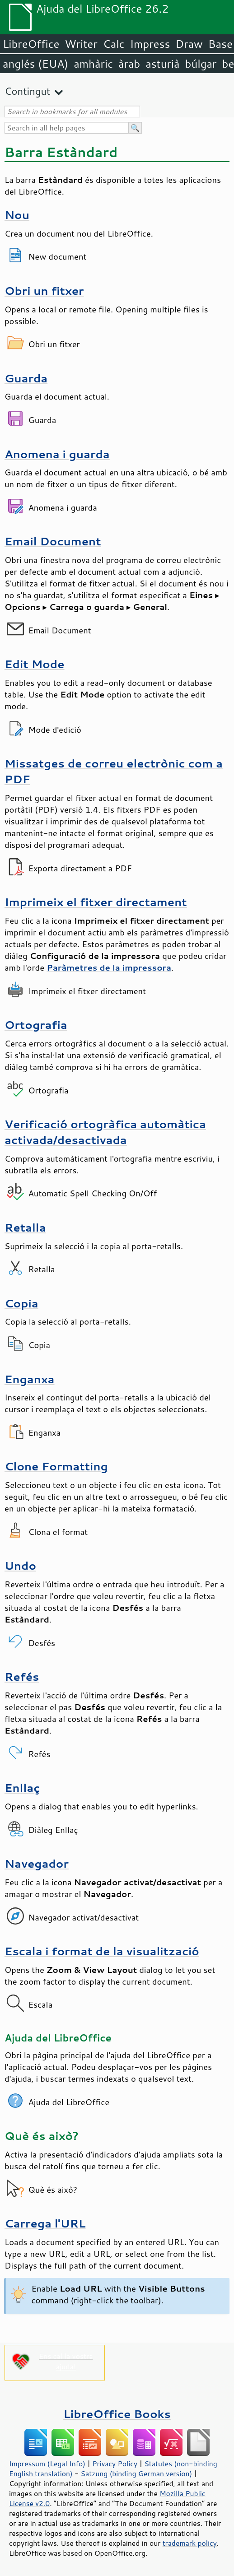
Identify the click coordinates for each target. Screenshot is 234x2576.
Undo (20, 1565)
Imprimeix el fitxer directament (96, 902)
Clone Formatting (56, 1466)
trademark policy (190, 2543)
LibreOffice (31, 43)
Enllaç (22, 1787)
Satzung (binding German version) (136, 2473)
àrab (129, 63)
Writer (81, 43)
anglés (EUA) (35, 63)
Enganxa (29, 1379)
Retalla (25, 1227)
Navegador (37, 1863)
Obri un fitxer (44, 290)
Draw (188, 43)
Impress (150, 43)
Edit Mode (35, 664)
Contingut (27, 91)
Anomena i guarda (57, 454)
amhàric (93, 63)
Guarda (26, 378)
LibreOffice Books (117, 2414)
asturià (162, 63)
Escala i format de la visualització (102, 1951)
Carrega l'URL (45, 2223)
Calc (114, 43)
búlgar (201, 63)
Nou (17, 215)
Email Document (53, 541)
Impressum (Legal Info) (47, 2464)
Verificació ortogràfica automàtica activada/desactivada (105, 1132)
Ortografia (36, 1024)
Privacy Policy (114, 2464)
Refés (22, 1676)
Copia (21, 1303)
